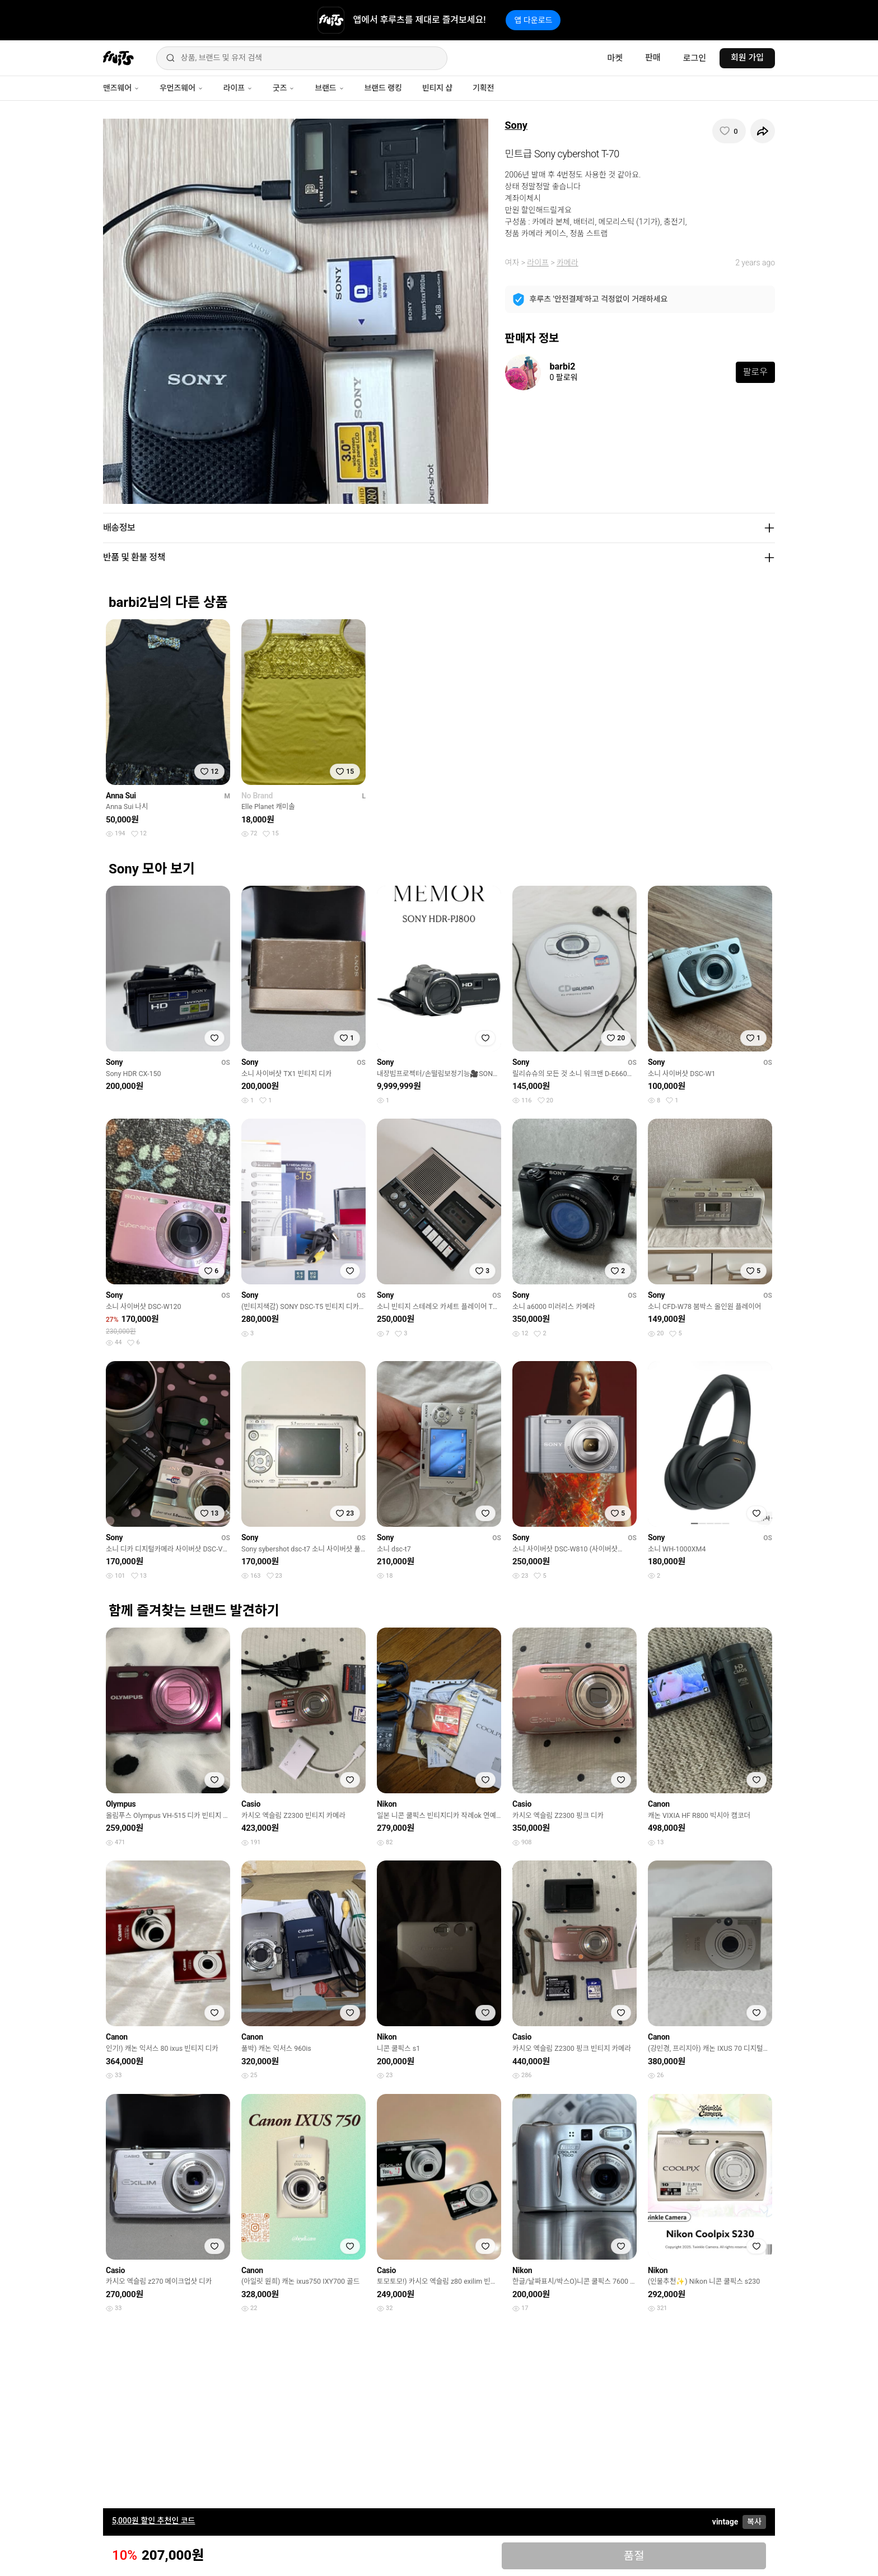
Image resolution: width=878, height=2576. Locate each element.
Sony (516, 125)
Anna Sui (121, 795)
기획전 (483, 87)
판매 (653, 58)
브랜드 (329, 87)
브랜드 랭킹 (383, 87)
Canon (659, 1803)
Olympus (121, 1803)
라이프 (238, 87)
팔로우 (755, 372)
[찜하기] (729, 131)
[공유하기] (762, 131)
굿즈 (284, 87)
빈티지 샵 (437, 87)
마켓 (615, 58)
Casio (250, 1803)
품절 (634, 2556)
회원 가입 (747, 58)
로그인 (694, 58)
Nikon (386, 1803)
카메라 (567, 262)
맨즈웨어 (121, 87)
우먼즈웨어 (181, 87)
